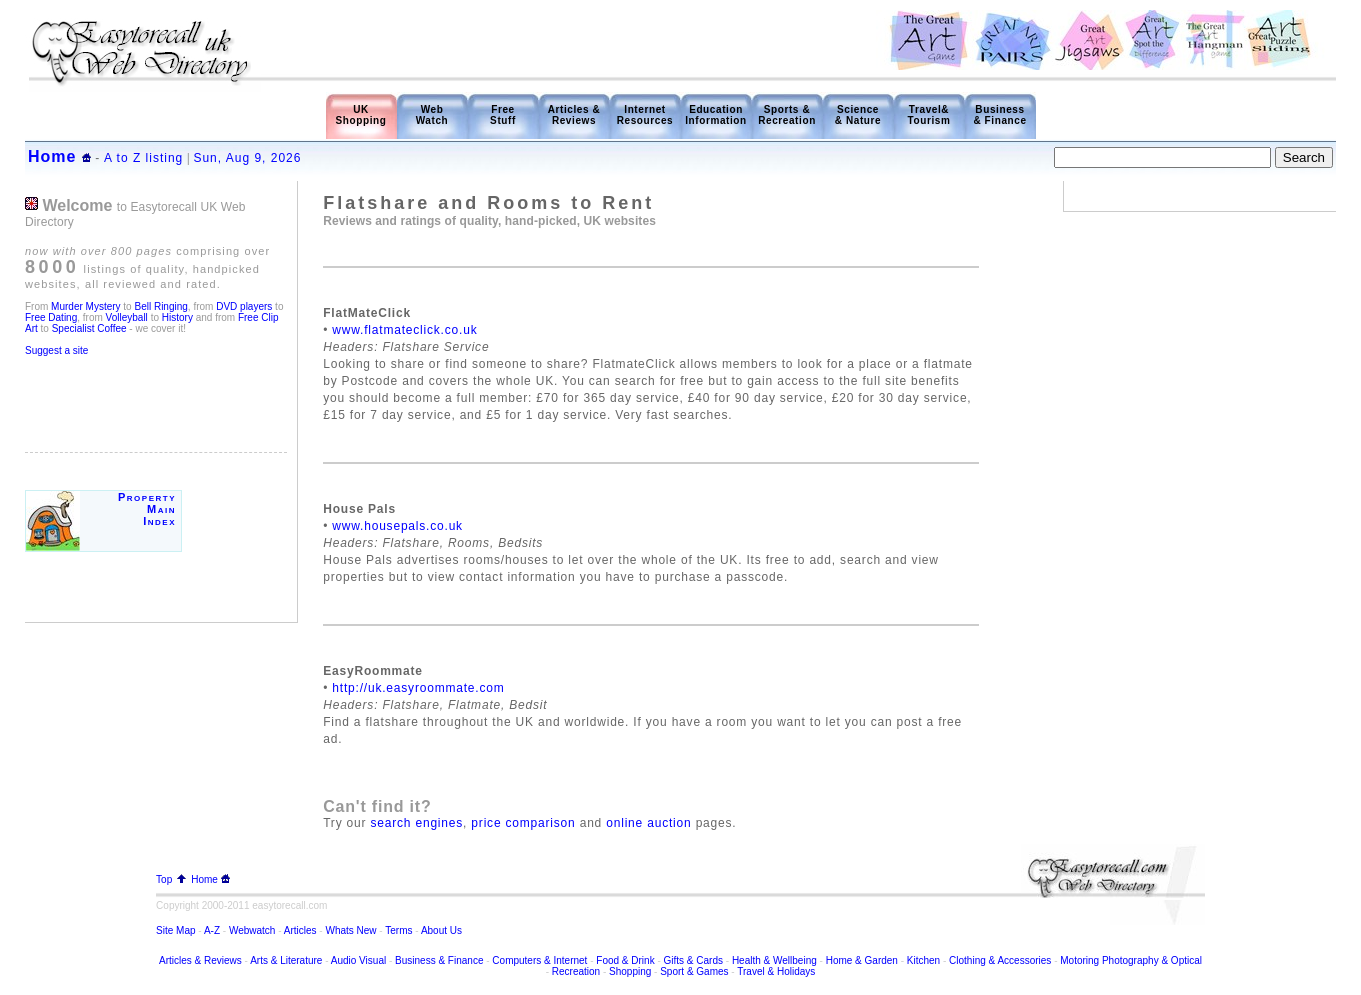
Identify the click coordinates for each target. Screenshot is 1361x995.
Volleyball (127, 317)
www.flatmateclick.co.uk (404, 330)
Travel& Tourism (929, 115)
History (176, 317)
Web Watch (432, 115)
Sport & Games (694, 971)
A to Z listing (143, 158)
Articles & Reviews (574, 115)
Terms (398, 930)
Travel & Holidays (776, 971)
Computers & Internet (541, 960)
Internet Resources (645, 115)
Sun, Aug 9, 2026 (247, 158)
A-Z (212, 930)
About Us (441, 930)
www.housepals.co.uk (397, 526)
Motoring (1079, 960)
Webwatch (253, 930)
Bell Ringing (160, 306)
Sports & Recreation (787, 115)
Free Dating (51, 317)
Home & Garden (862, 960)
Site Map (175, 930)
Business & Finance (999, 115)
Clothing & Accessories (1001, 960)
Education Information (716, 115)
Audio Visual (358, 960)
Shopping (630, 971)
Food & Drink (625, 960)
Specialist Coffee (91, 328)
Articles (300, 930)
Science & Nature (858, 115)
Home (52, 156)
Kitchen (923, 960)
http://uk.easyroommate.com (418, 688)
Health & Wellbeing (774, 960)
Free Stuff (503, 115)
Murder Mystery (85, 306)
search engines (416, 823)
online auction (648, 823)
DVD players (244, 306)
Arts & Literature (286, 960)
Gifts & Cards (693, 960)
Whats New (350, 930)
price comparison (523, 823)
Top (171, 879)
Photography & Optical (1152, 960)
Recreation (576, 971)
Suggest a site (56, 350)
